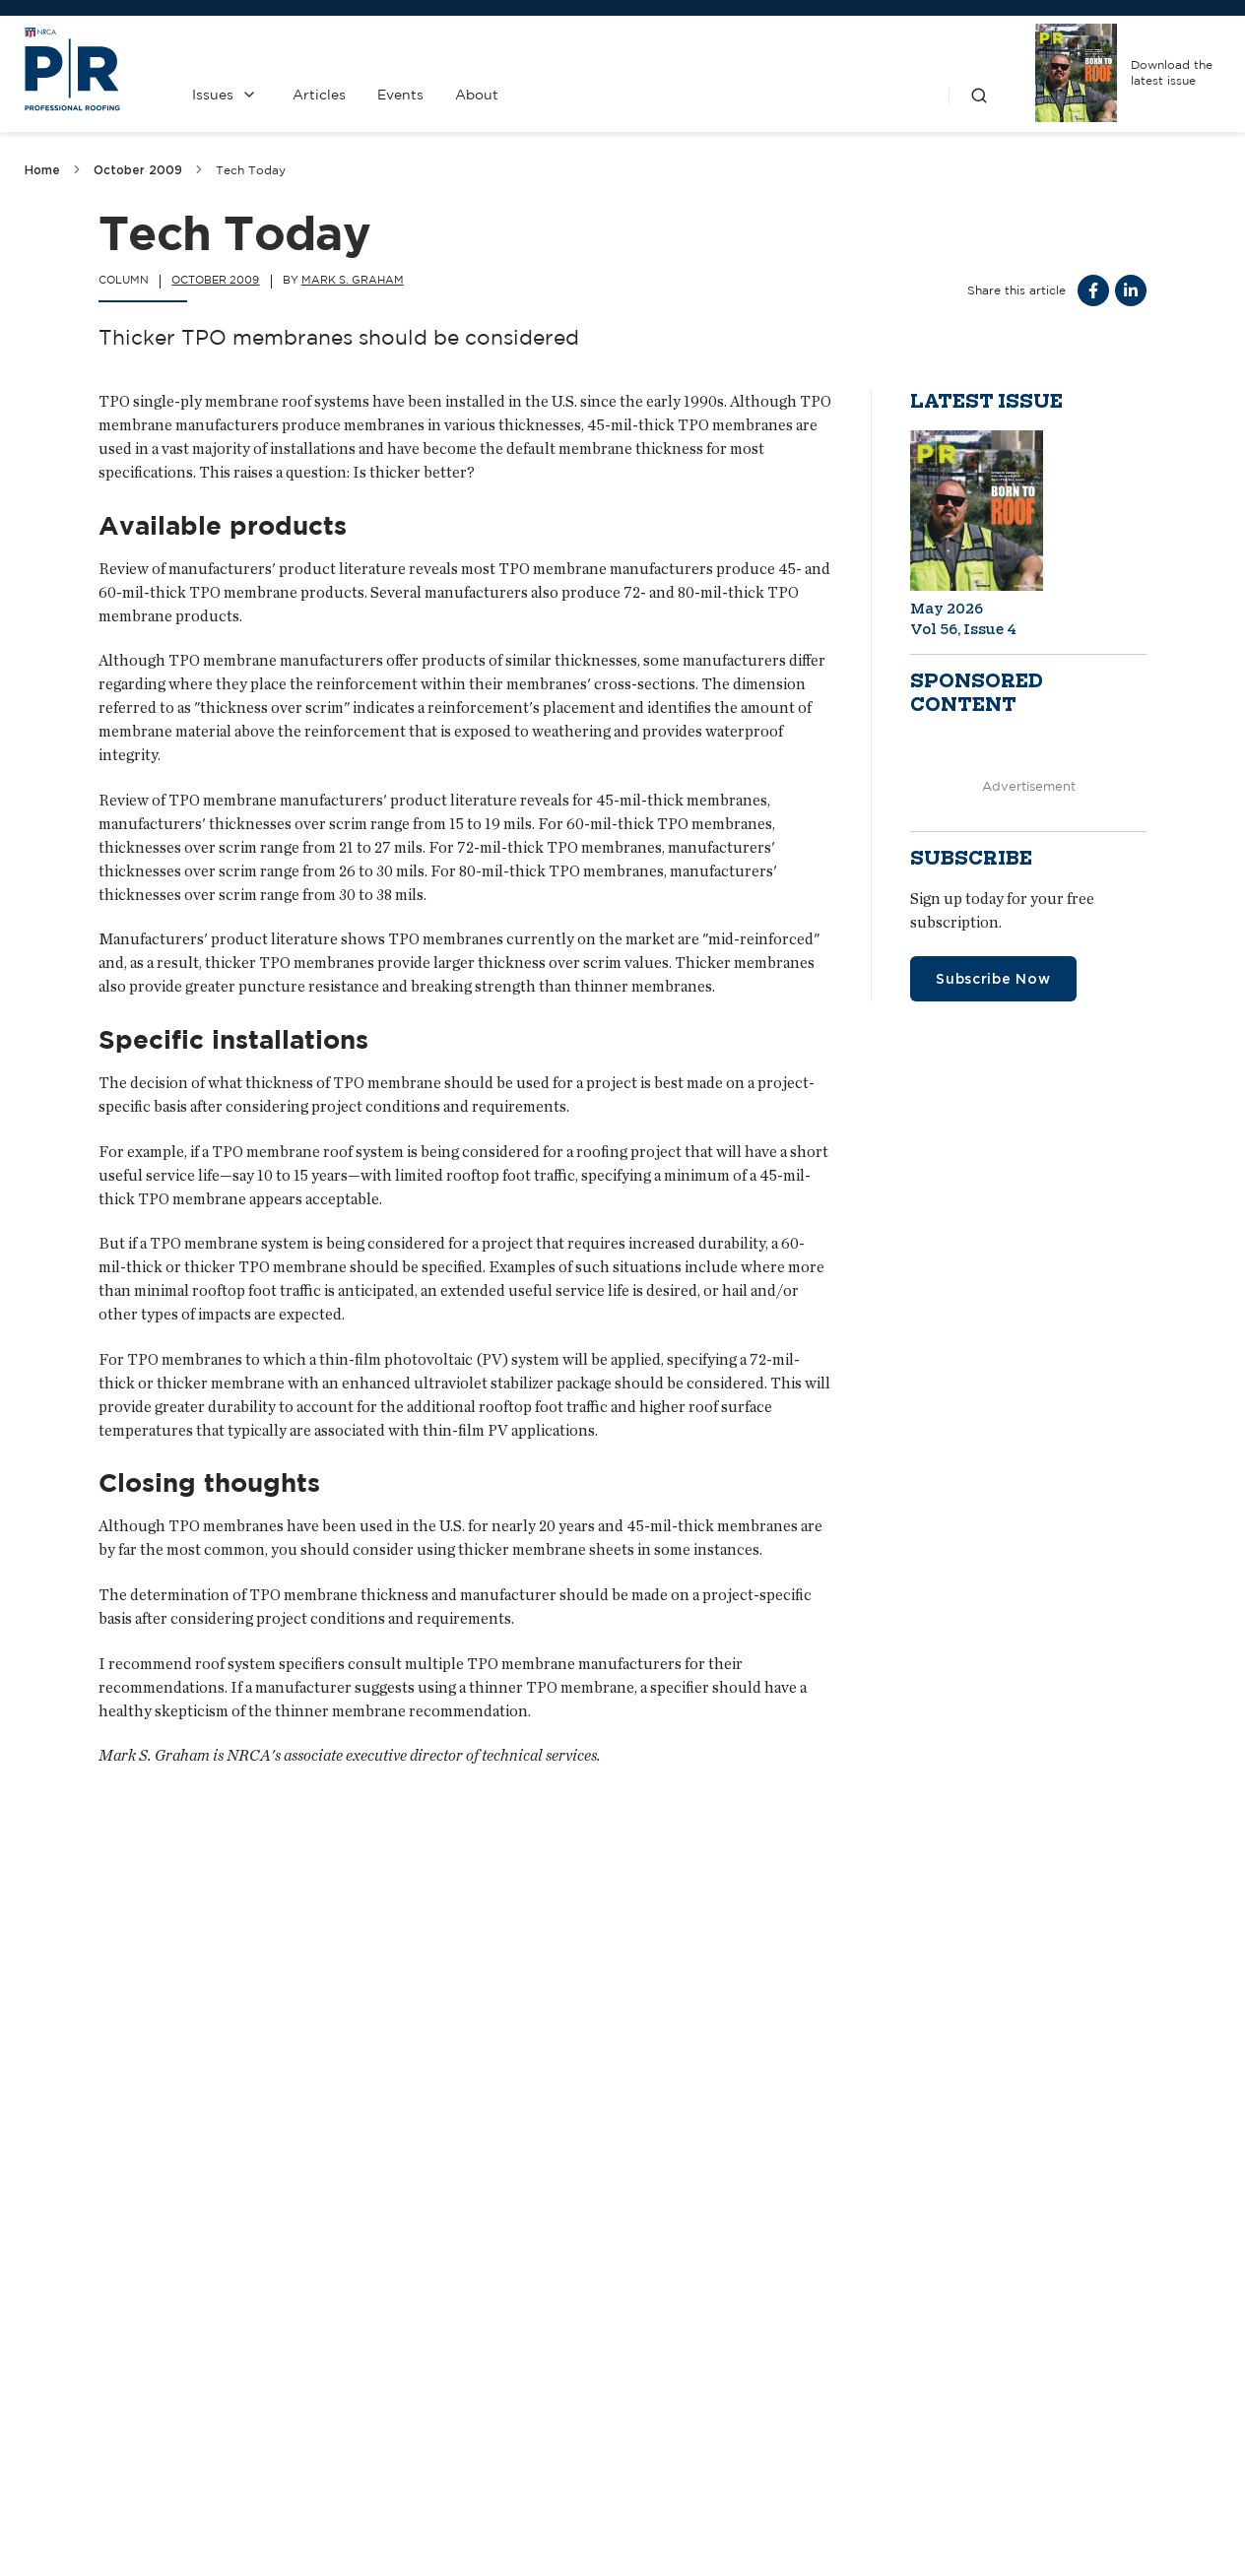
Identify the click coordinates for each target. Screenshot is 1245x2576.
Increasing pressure (957, 2126)
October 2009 (138, 169)
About (476, 94)
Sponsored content (976, 693)
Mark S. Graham (352, 280)
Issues (212, 94)
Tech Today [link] (251, 169)
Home (42, 169)
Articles (319, 94)
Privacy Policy (696, 2414)
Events (400, 94)
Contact (519, 2362)
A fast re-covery (110, 2126)
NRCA (872, 2362)
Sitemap (1196, 2518)
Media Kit (519, 2414)
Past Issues (696, 2362)
